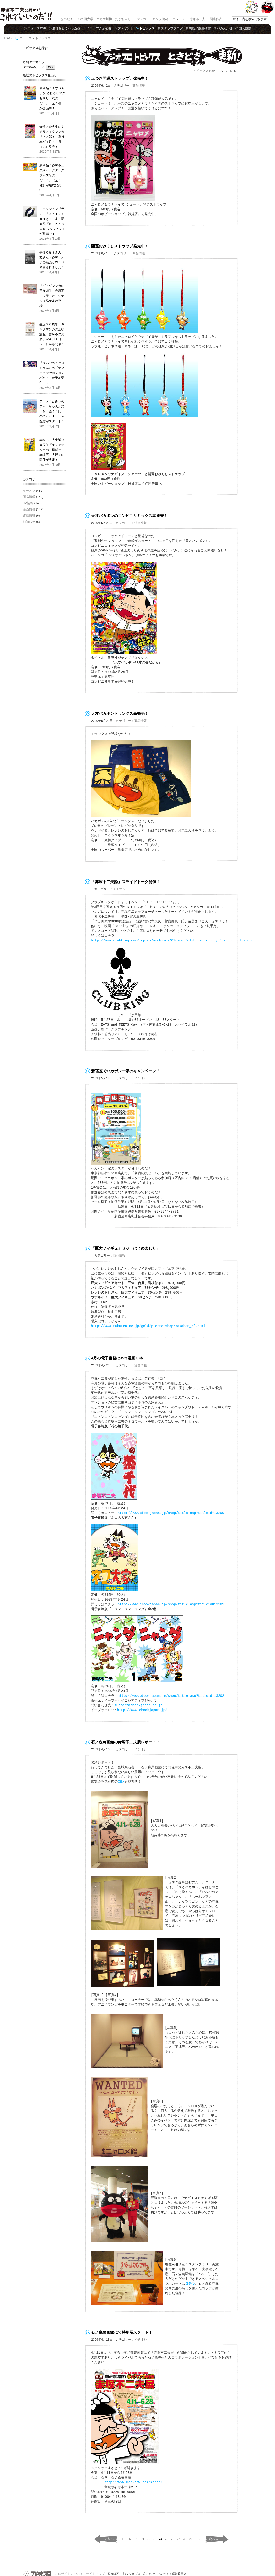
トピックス (147, 28)
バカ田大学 (85, 19)
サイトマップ (95, 2569)
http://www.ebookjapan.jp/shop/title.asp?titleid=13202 (171, 1693)
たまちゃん (123, 19)
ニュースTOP (36, 28)
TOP (7, 38)
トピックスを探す (35, 48)
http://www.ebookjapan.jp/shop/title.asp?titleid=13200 (171, 1510)
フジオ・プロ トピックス (161, 55)
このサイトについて (69, 2569)
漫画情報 (140, 522)
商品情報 (138, 85)
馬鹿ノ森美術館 (200, 28)
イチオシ (119, 887)
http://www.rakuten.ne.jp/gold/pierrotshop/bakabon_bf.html (148, 1324)
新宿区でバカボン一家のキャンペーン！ (125, 1069)
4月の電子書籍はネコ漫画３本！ (119, 1356)
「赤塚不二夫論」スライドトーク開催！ (125, 880)
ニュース (178, 19)
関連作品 (216, 19)
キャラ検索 (160, 19)
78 (184, 2534)
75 (166, 2534)
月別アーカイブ (33, 62)
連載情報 (29, 515)
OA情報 (28, 503)
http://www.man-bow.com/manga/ (133, 2478)
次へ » (213, 2534)
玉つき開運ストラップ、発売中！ (119, 78)
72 (148, 2534)
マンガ (141, 19)
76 (172, 2534)
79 (190, 2534)
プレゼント (125, 28)
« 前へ (109, 2534)
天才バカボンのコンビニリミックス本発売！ (129, 515)
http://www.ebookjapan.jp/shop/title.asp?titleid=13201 (171, 1602)
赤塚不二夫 (197, 19)
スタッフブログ (172, 28)
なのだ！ (66, 19)
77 (178, 2534)
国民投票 (245, 28)
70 (136, 2534)
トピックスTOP (204, 70)
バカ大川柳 (104, 19)
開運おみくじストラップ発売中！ (119, 246)
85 (199, 2534)
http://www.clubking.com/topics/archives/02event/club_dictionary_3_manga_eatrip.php (173, 939)
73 (154, 2534)
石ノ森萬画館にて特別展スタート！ (121, 2328)
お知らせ (29, 521)
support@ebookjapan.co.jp (138, 1702)
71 (142, 2534)
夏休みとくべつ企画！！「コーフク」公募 (81, 28)
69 (130, 2534)
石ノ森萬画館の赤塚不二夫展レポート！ (125, 1739)
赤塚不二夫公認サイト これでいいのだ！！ (26, 12)
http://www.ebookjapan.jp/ (142, 1707)
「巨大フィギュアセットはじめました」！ (127, 1246)
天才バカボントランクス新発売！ (119, 712)
